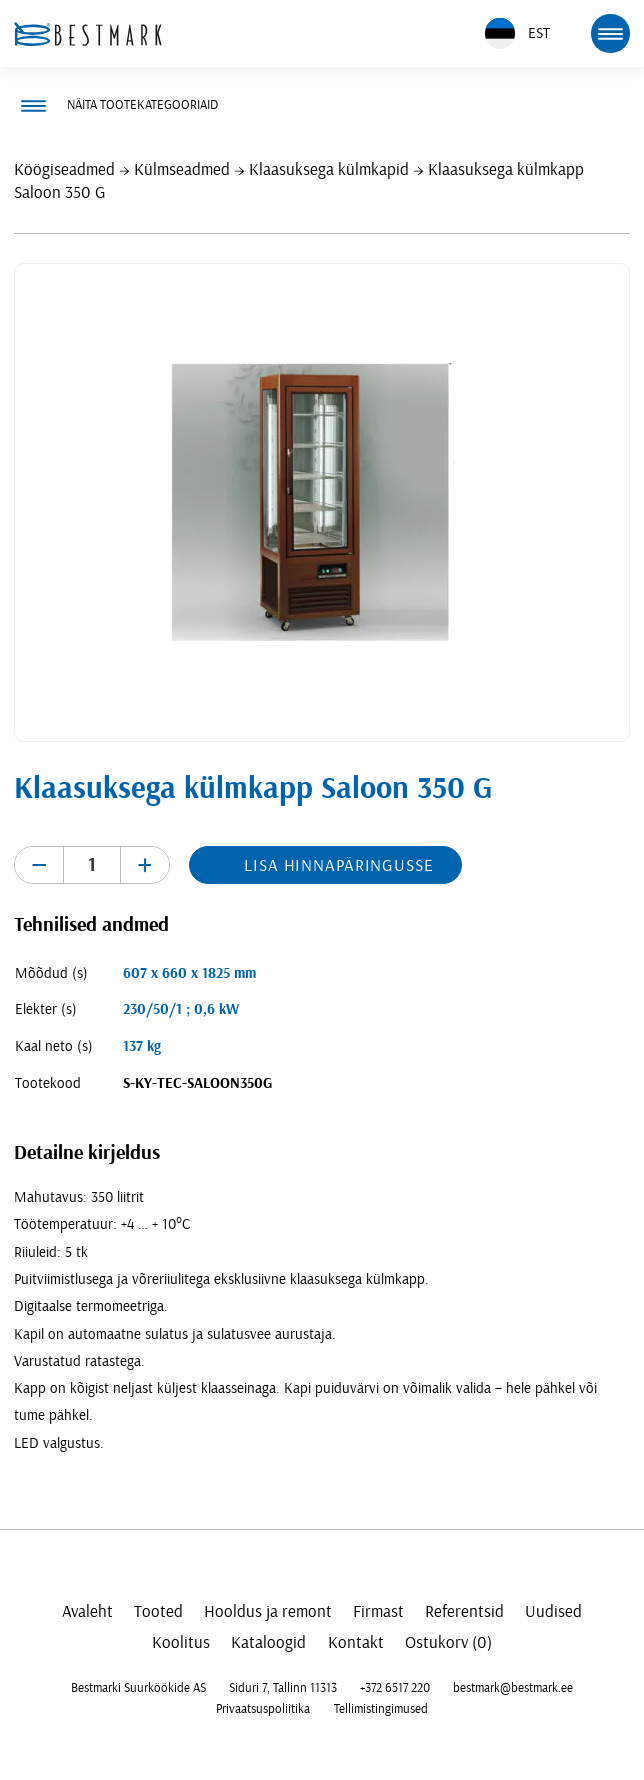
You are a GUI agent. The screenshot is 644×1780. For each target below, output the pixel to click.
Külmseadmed (182, 169)
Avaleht (87, 1611)
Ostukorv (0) (448, 1642)
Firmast (378, 1611)
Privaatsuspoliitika (263, 1709)
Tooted (158, 1611)
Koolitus (181, 1642)
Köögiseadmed (64, 169)
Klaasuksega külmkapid (329, 169)
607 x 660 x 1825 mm (189, 973)
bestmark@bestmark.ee (513, 1688)
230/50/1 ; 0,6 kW (181, 1009)
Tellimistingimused (381, 1709)
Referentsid (464, 1611)
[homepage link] (88, 34)
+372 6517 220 (395, 1688)
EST (517, 33)
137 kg (142, 1046)
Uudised (553, 1611)
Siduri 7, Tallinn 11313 (283, 1688)
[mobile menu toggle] (610, 33)
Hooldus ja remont (268, 1611)
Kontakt (356, 1642)
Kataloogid (268, 1642)
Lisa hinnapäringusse (338, 865)
